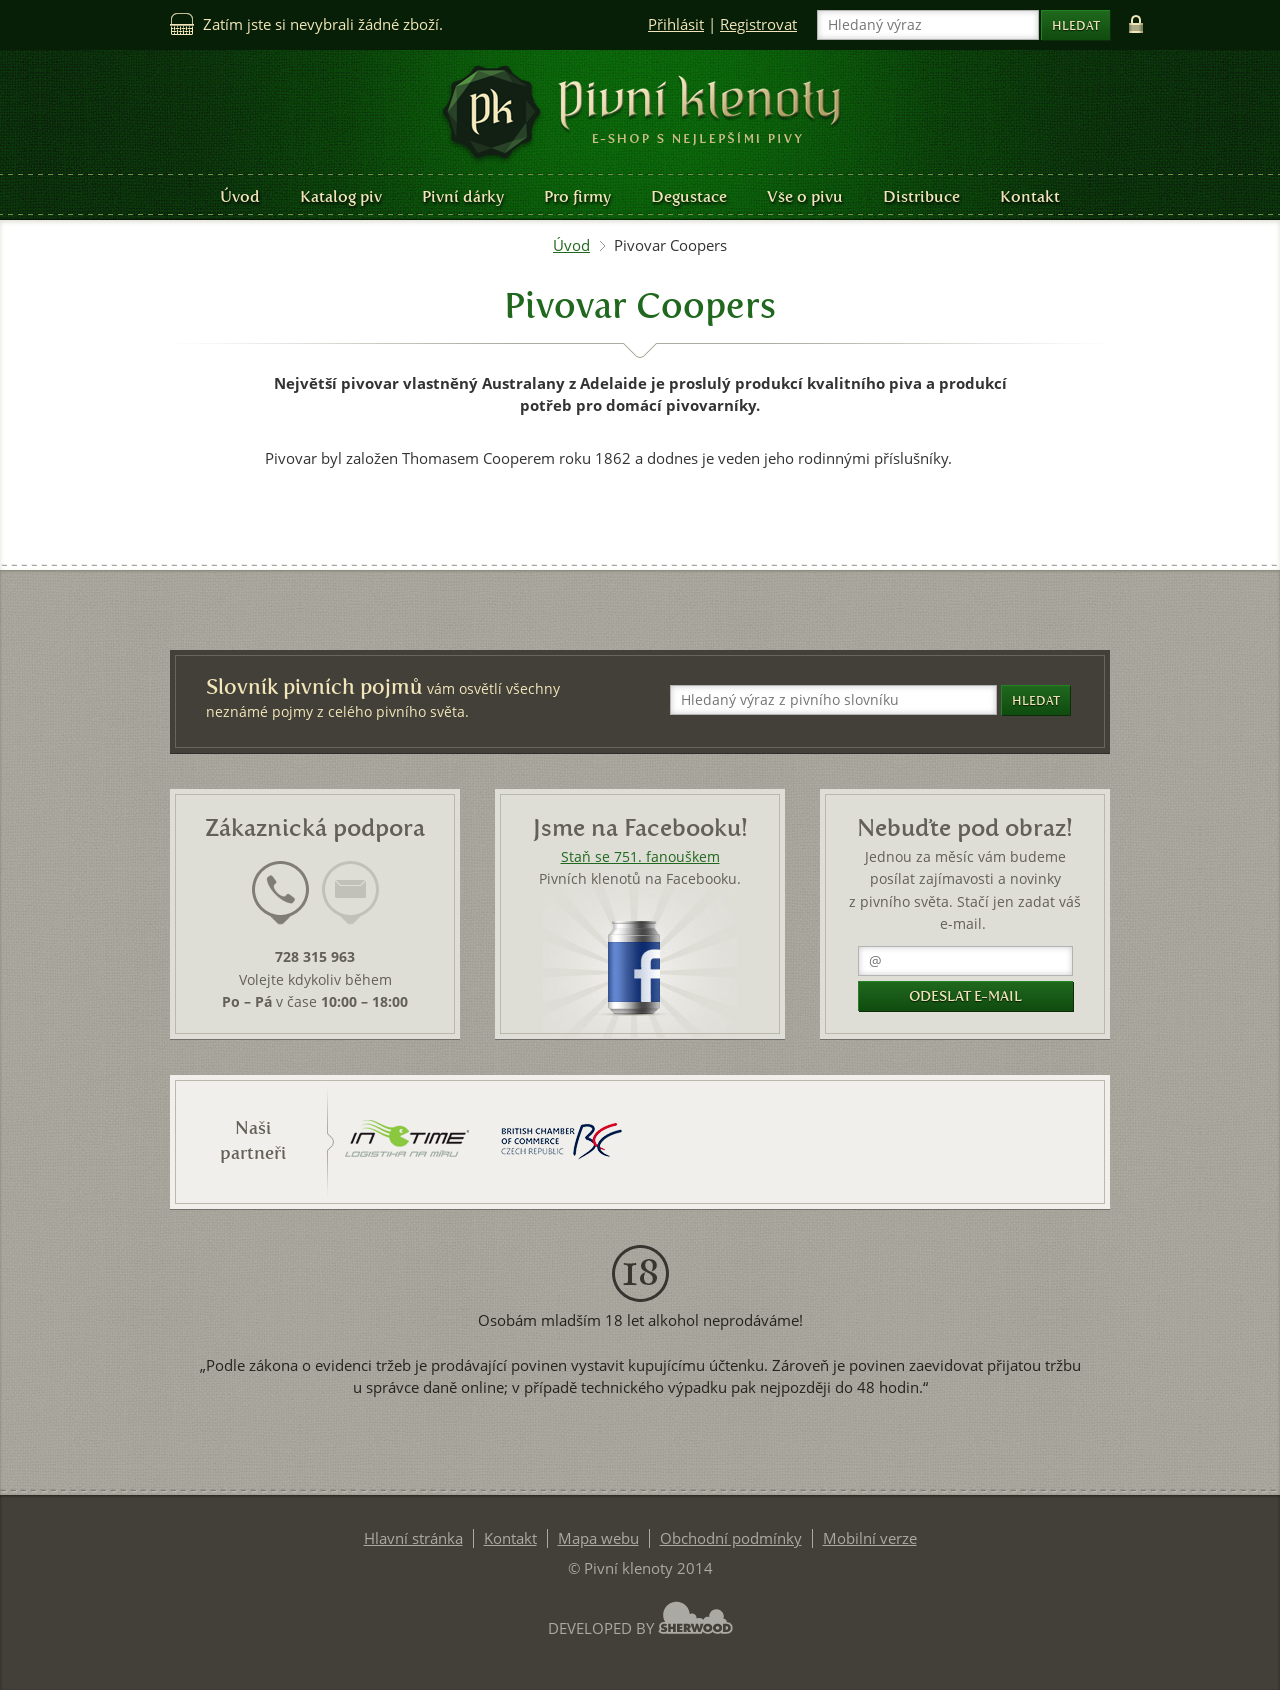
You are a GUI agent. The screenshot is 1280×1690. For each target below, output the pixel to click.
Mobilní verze (870, 1538)
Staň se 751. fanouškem (640, 857)
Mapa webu (598, 1538)
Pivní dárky (463, 196)
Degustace (689, 196)
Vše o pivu (805, 196)
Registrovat (758, 24)
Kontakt (1030, 196)
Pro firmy (577, 196)
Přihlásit (676, 24)
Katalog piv (341, 196)
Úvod (240, 196)
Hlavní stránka (413, 1538)
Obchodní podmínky (731, 1538)
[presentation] (280, 893)
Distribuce (921, 196)
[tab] (280, 905)
